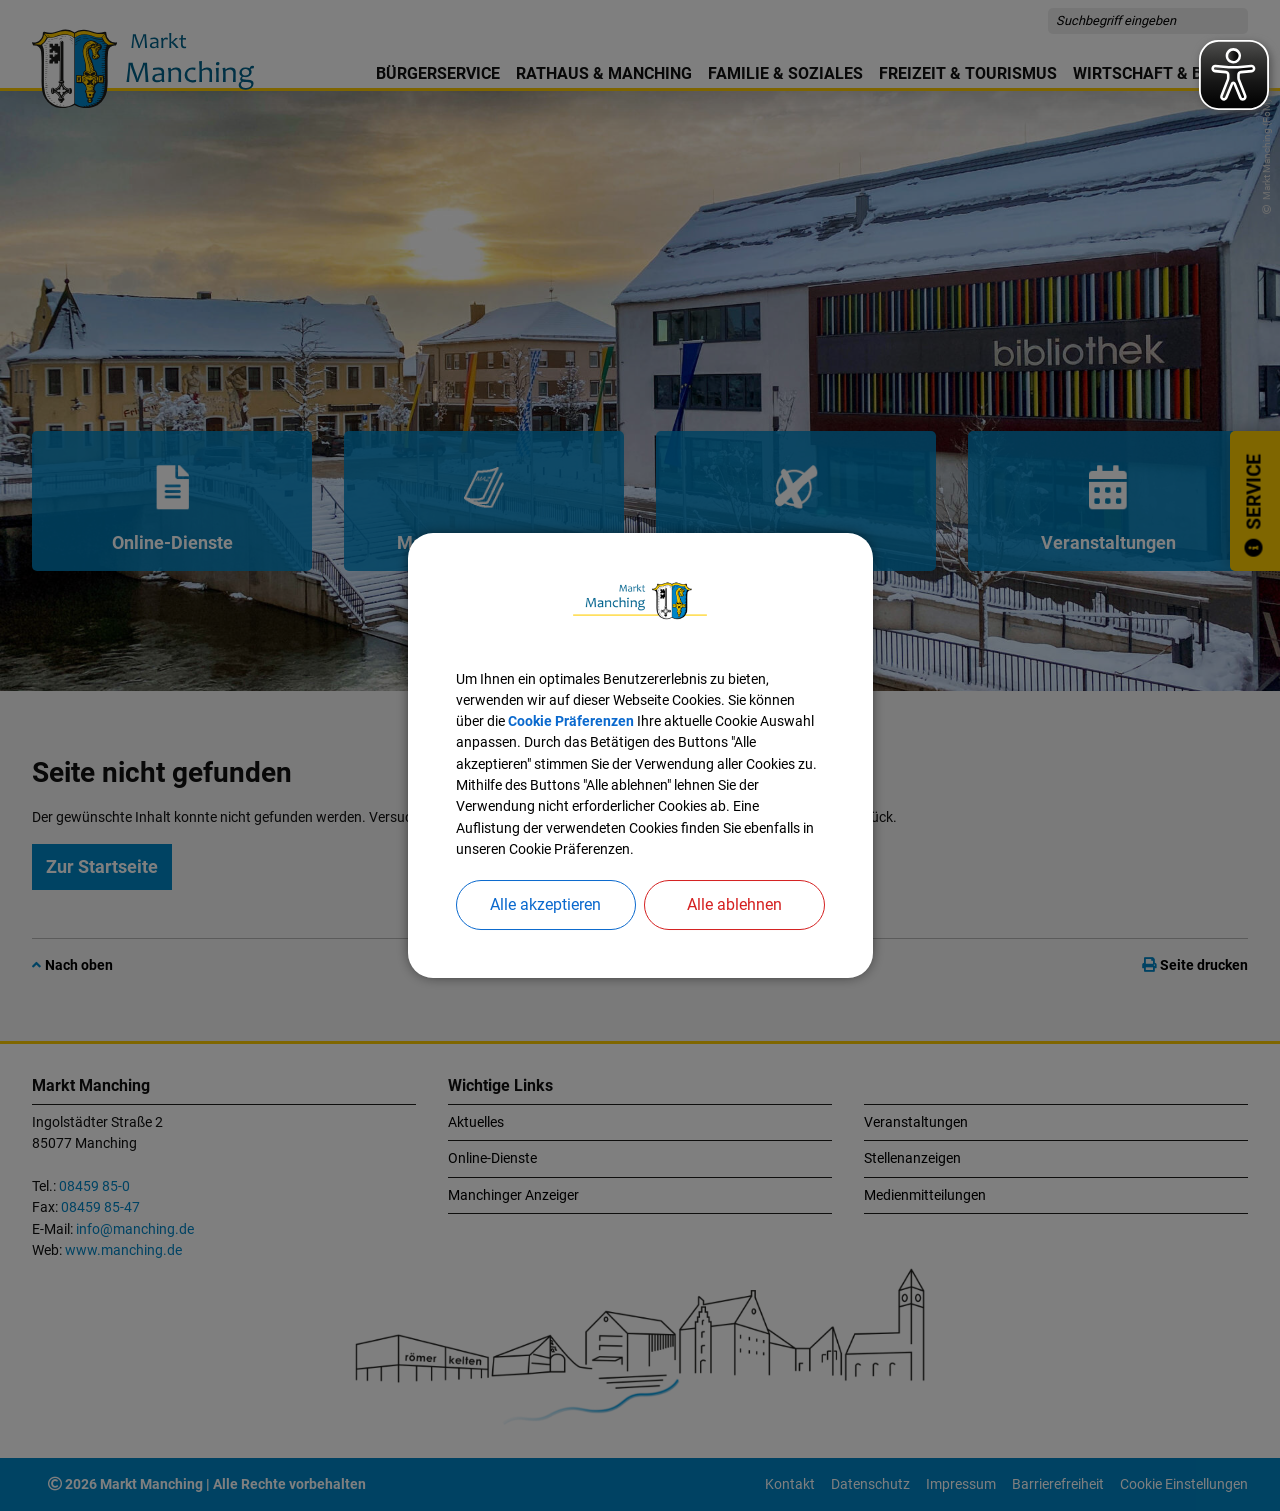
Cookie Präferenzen (571, 721)
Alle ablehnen (734, 904)
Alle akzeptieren (545, 904)
